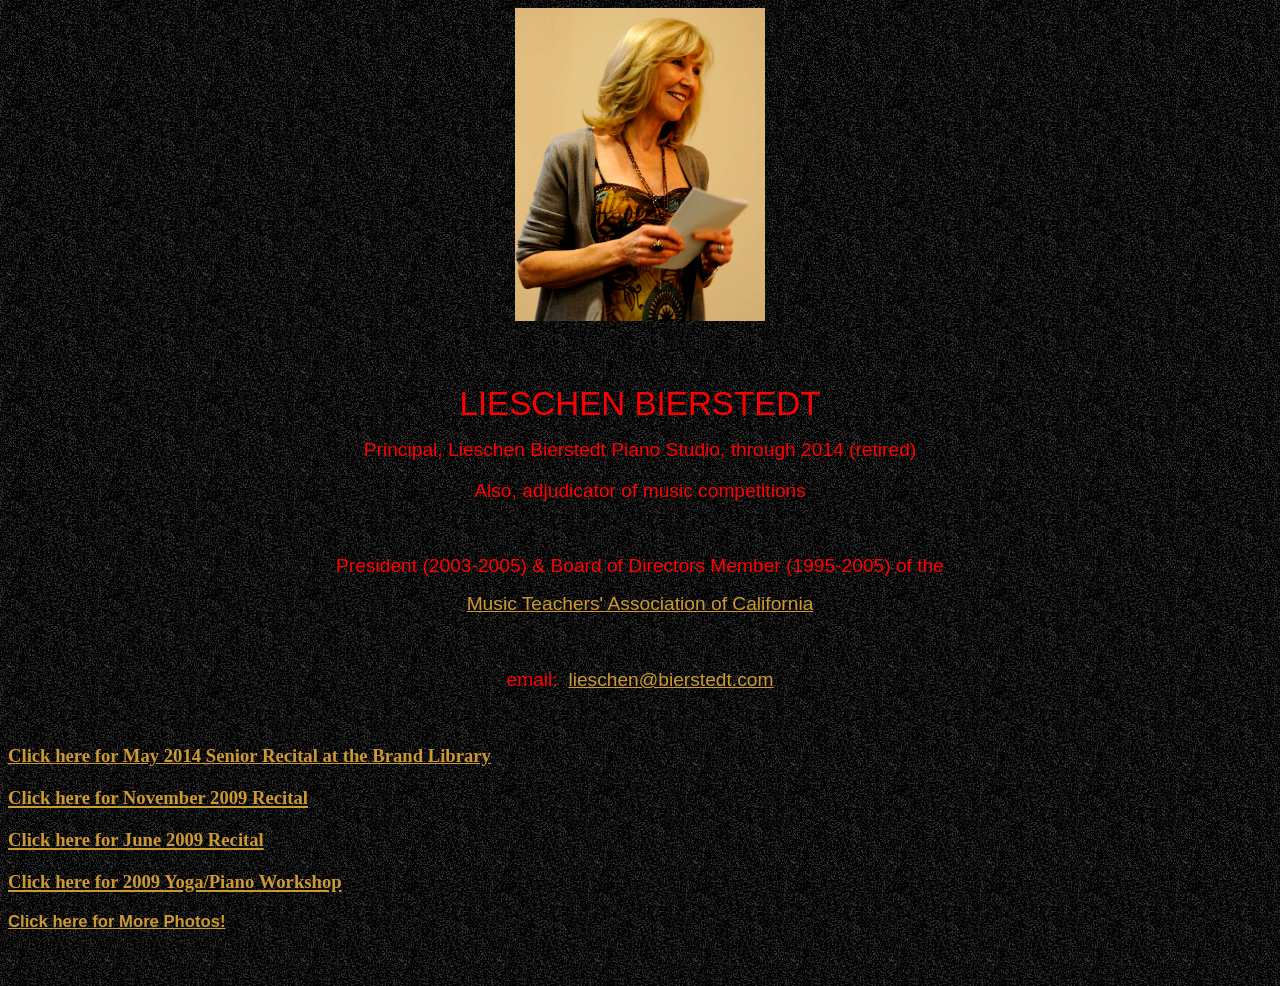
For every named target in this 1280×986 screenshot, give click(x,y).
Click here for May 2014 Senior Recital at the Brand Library (249, 755)
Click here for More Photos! (117, 921)
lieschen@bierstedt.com (670, 679)
